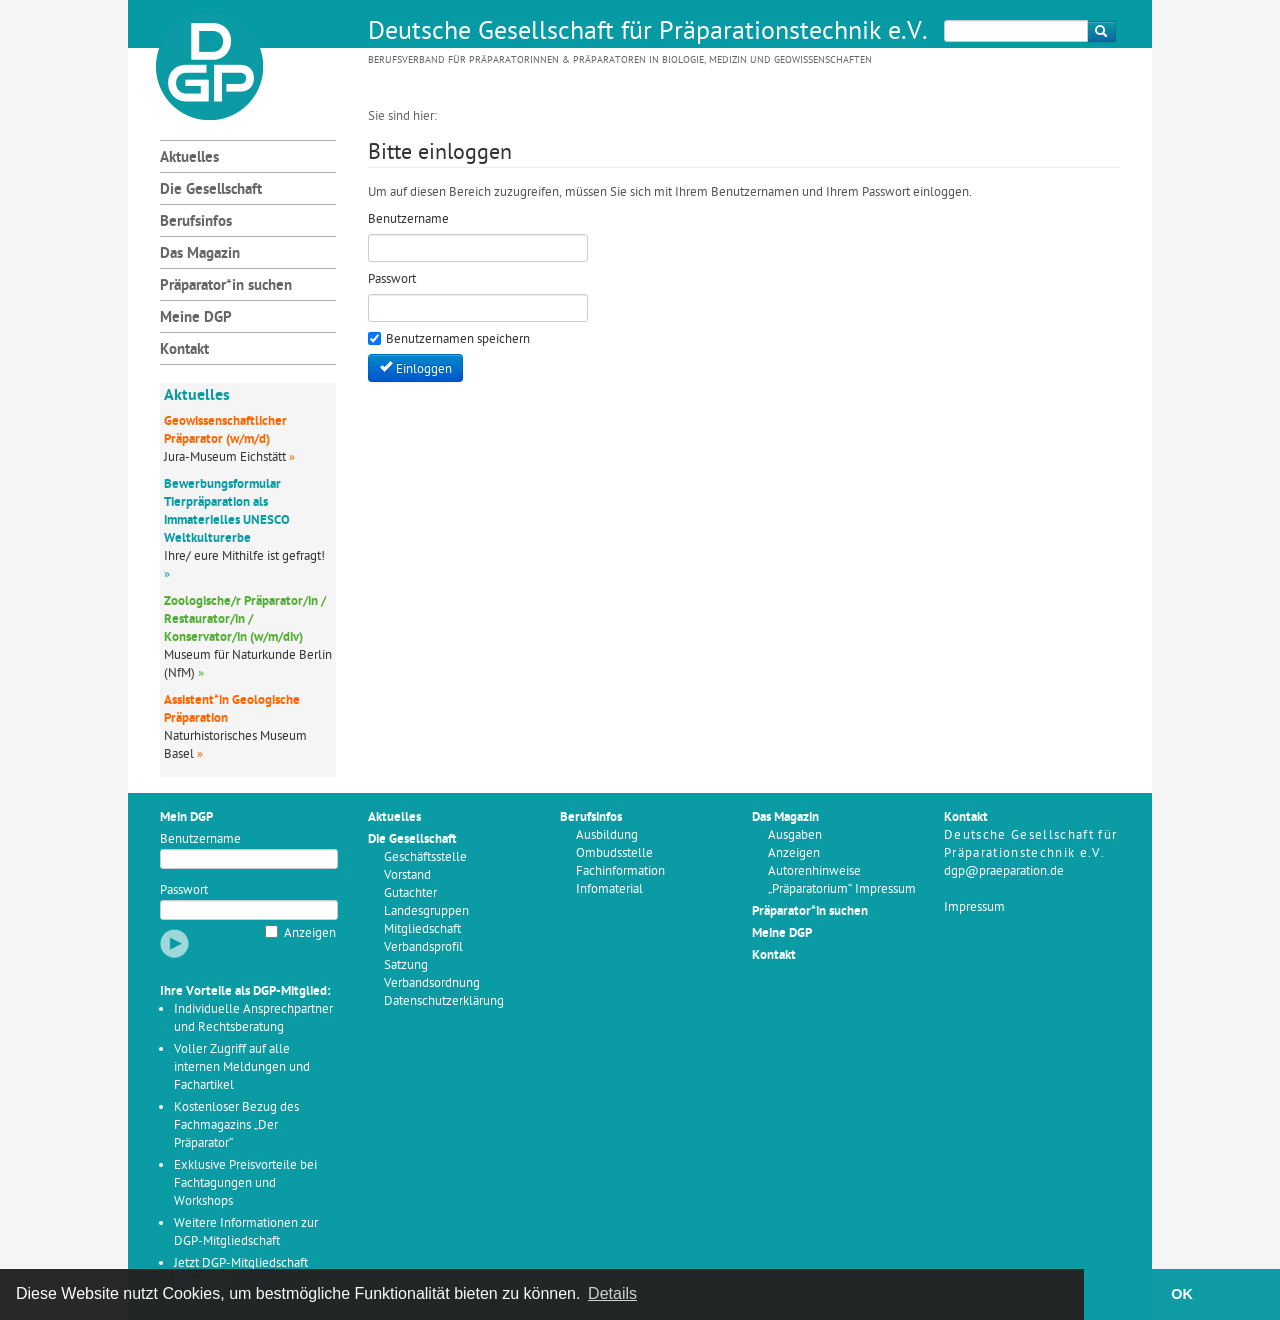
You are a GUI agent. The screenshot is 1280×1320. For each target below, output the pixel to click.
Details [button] (612, 1293)
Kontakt (184, 350)
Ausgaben (795, 835)
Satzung (406, 965)
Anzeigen (310, 933)
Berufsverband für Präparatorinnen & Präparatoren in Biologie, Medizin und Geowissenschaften (620, 60)
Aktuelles (189, 158)
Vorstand (407, 875)
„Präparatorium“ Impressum (842, 889)
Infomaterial (609, 889)
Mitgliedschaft (422, 929)
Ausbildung (607, 835)
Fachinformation (620, 871)
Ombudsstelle (614, 853)
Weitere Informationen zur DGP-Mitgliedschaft (246, 1232)
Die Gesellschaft (211, 190)
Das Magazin (200, 254)
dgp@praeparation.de (1004, 871)
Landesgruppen (426, 911)
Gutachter (410, 893)
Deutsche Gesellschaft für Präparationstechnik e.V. (648, 33)
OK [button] (1182, 1294)
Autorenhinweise (814, 871)
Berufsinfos (196, 222)
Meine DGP (196, 318)
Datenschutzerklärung (444, 1001)
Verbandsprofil (423, 947)
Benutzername (200, 839)
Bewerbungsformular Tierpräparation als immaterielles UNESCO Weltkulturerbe (227, 511)
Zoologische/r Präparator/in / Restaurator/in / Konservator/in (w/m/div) (245, 619)
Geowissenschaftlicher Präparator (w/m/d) (225, 430)
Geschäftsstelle (425, 857)
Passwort (184, 890)
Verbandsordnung (432, 983)
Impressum (974, 907)
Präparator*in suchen (226, 286)
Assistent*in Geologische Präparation (232, 709)
